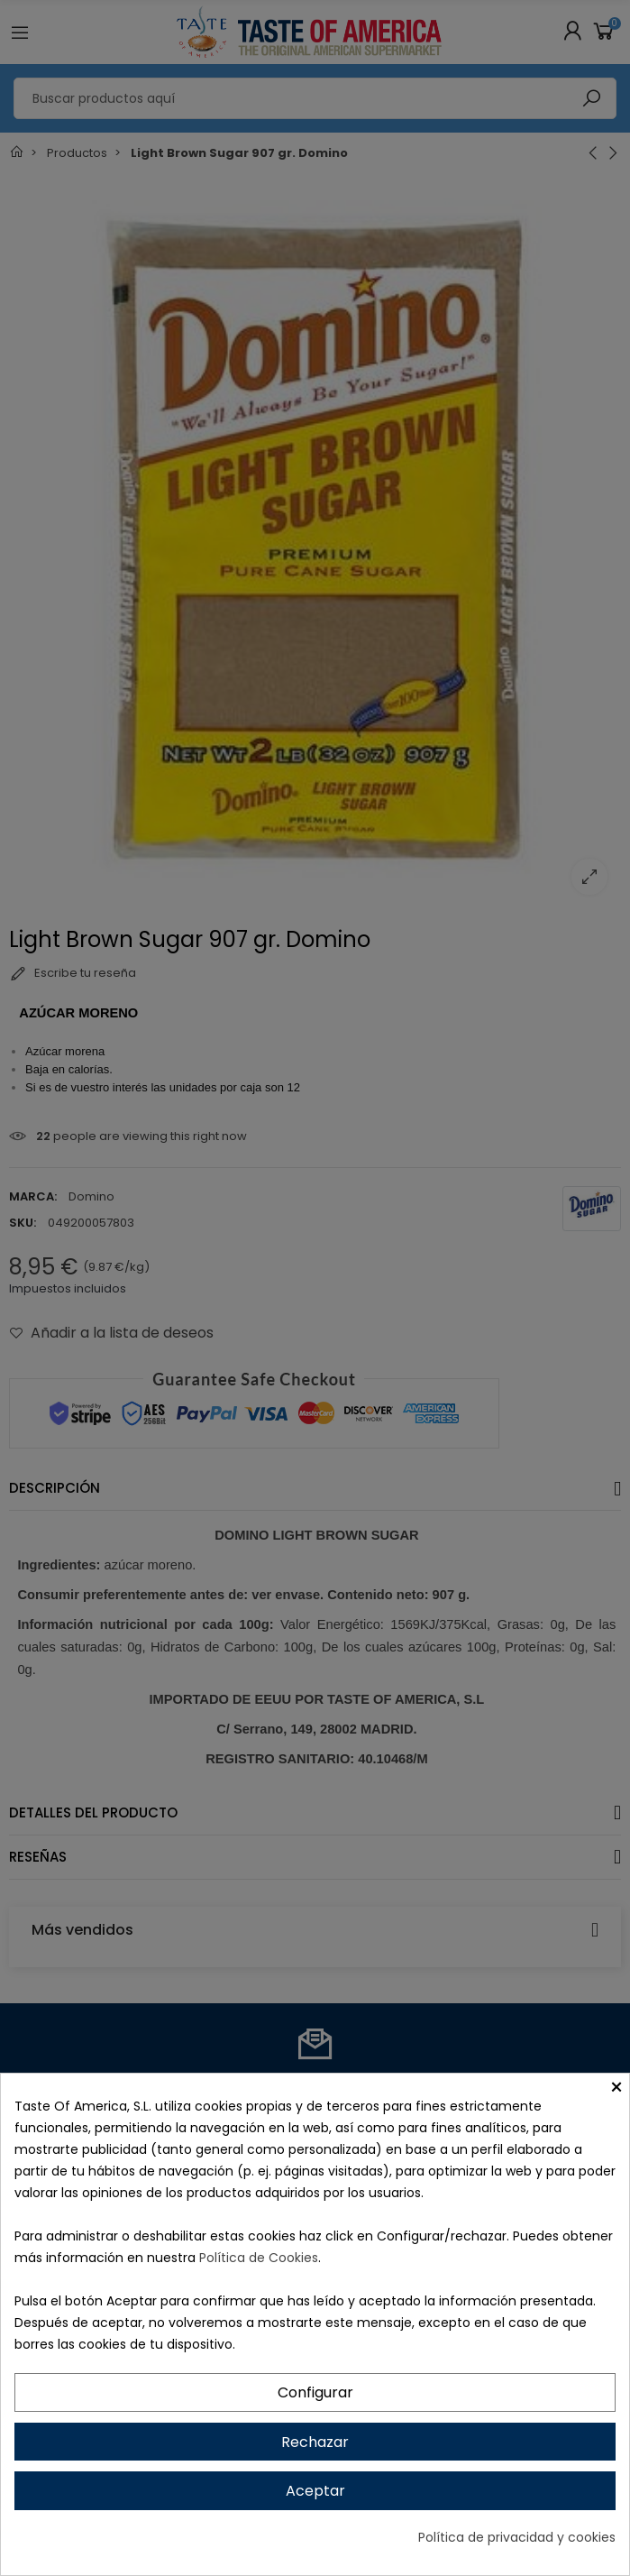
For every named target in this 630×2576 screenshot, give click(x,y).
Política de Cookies (258, 2258)
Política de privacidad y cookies (517, 2537)
